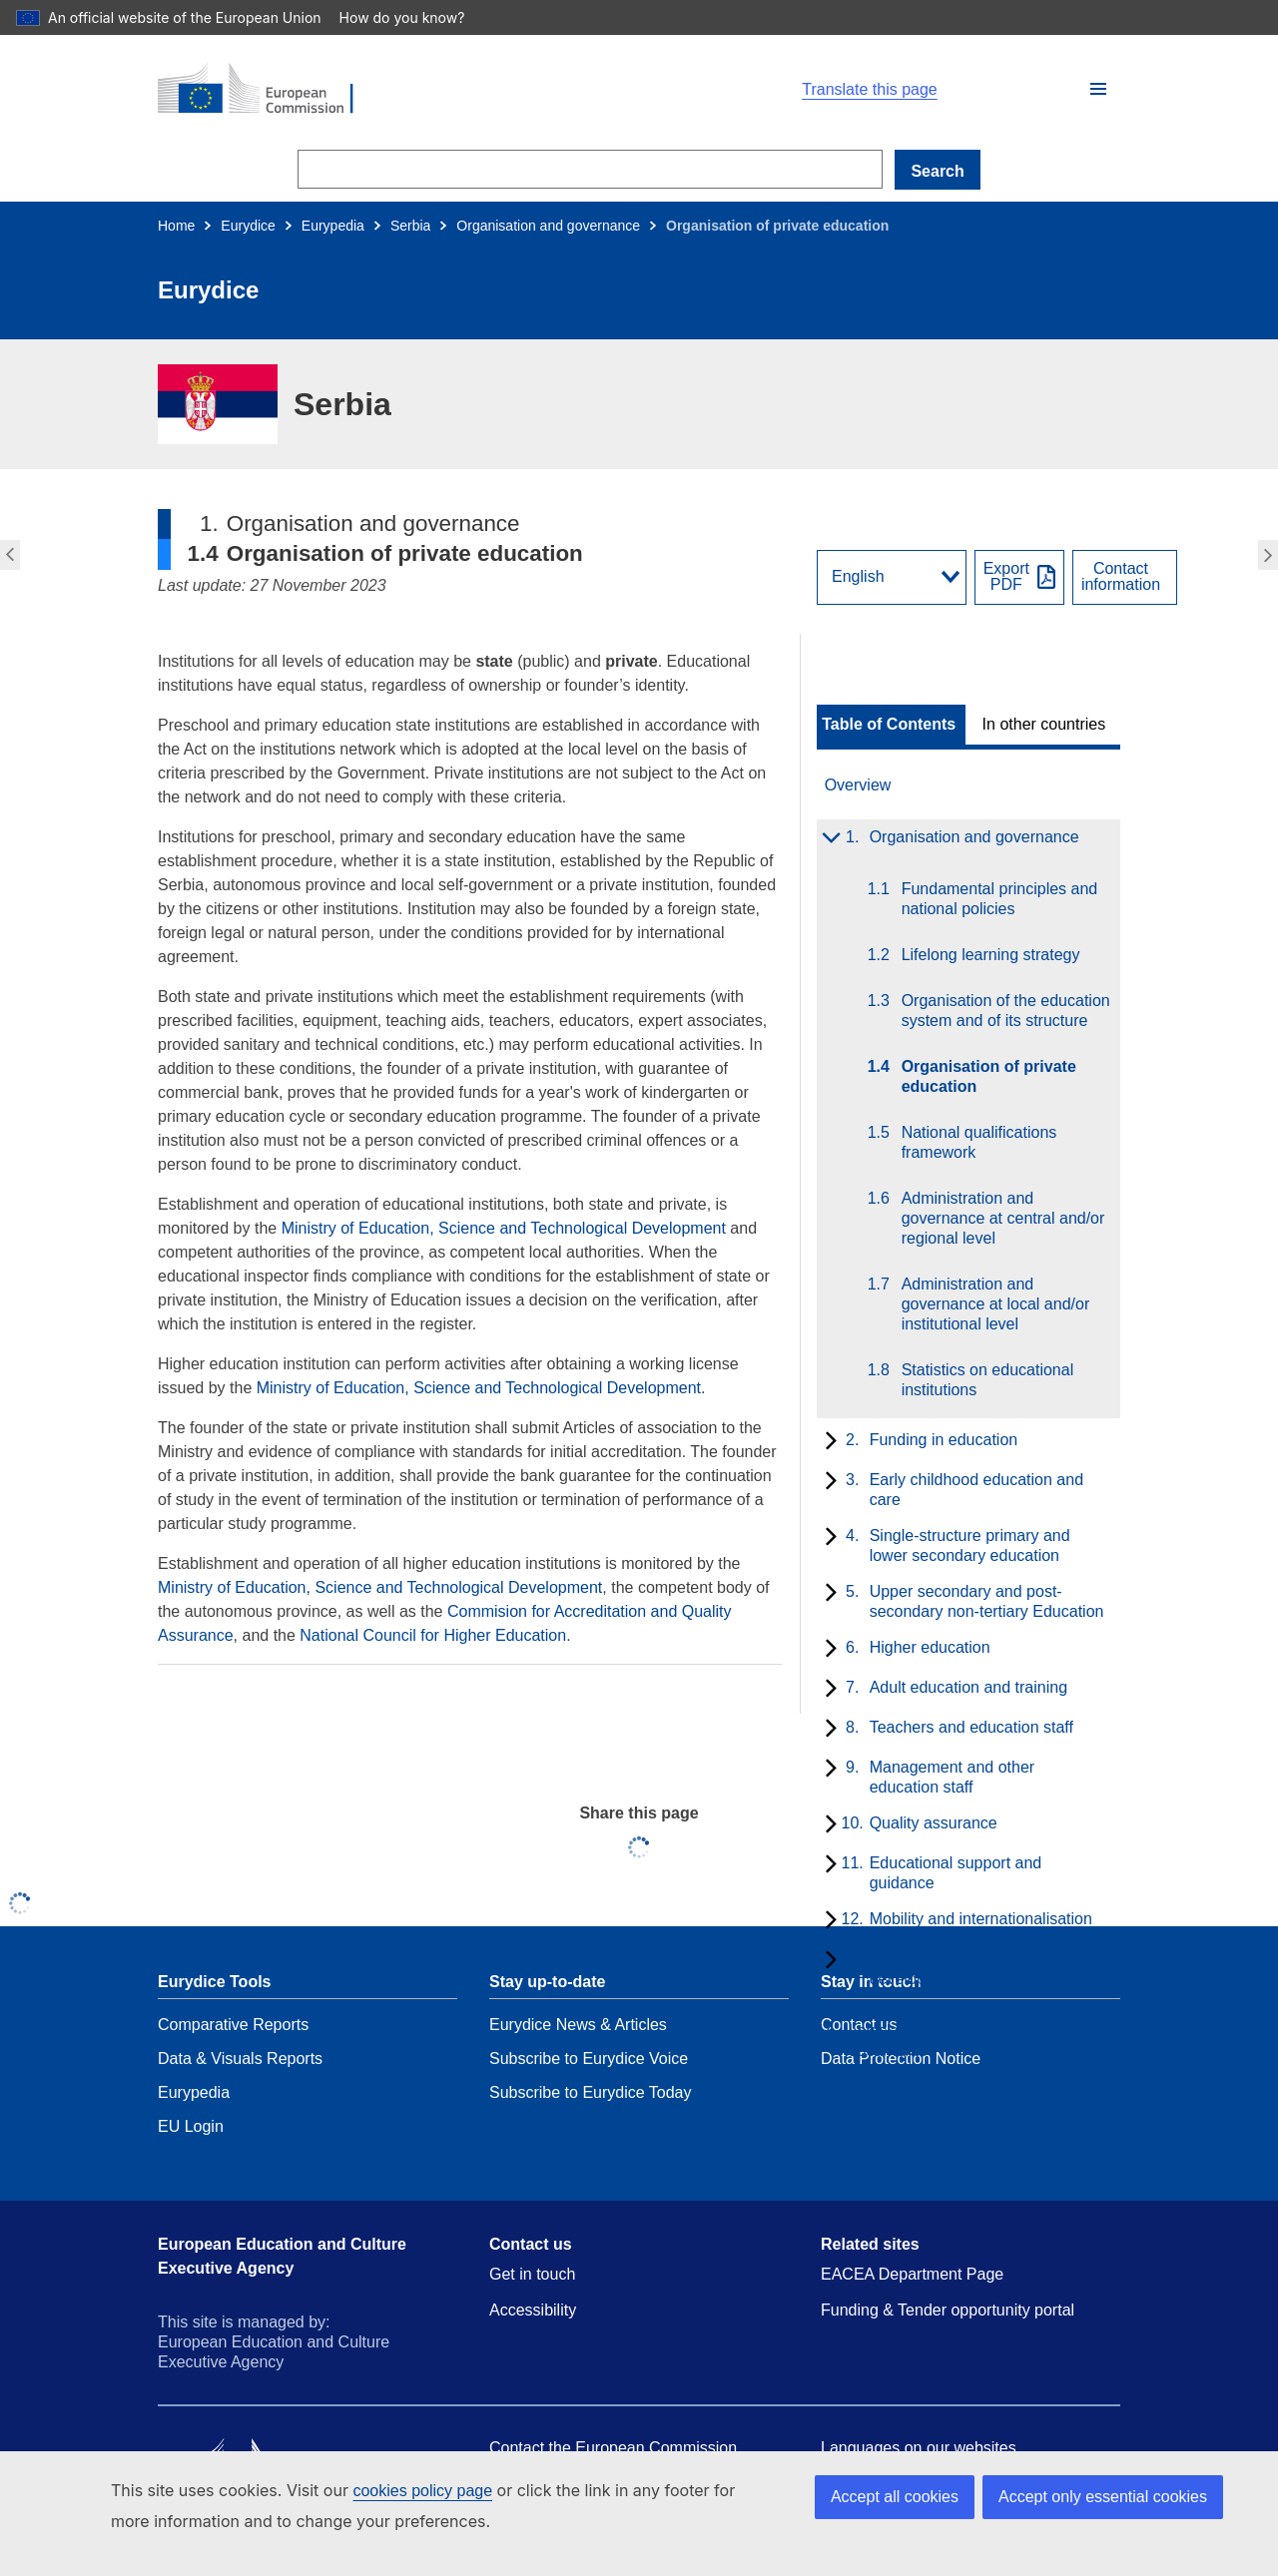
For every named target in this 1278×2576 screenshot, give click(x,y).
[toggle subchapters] (827, 839)
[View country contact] (1124, 577)
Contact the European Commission (613, 2447)
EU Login (191, 2126)
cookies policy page (422, 2490)
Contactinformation (1120, 577)
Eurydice (248, 226)
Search (937, 171)
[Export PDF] (1019, 577)
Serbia (410, 226)
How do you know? (412, 17)
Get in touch (532, 2274)
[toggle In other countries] (1045, 725)
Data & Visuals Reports (240, 2058)
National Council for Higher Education (433, 1635)
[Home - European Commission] (389, 90)
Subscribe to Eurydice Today (590, 2092)
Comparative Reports (233, 2024)
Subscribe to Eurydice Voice (588, 2058)
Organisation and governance (548, 226)
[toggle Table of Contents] (891, 725)
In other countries (1044, 725)
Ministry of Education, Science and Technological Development (504, 1228)
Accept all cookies (894, 2496)
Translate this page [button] (869, 90)
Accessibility (532, 2310)
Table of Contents (889, 725)
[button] (1098, 89)
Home (176, 226)
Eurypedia (333, 226)
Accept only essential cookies (1102, 2496)
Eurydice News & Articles (578, 2024)
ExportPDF (1006, 577)
